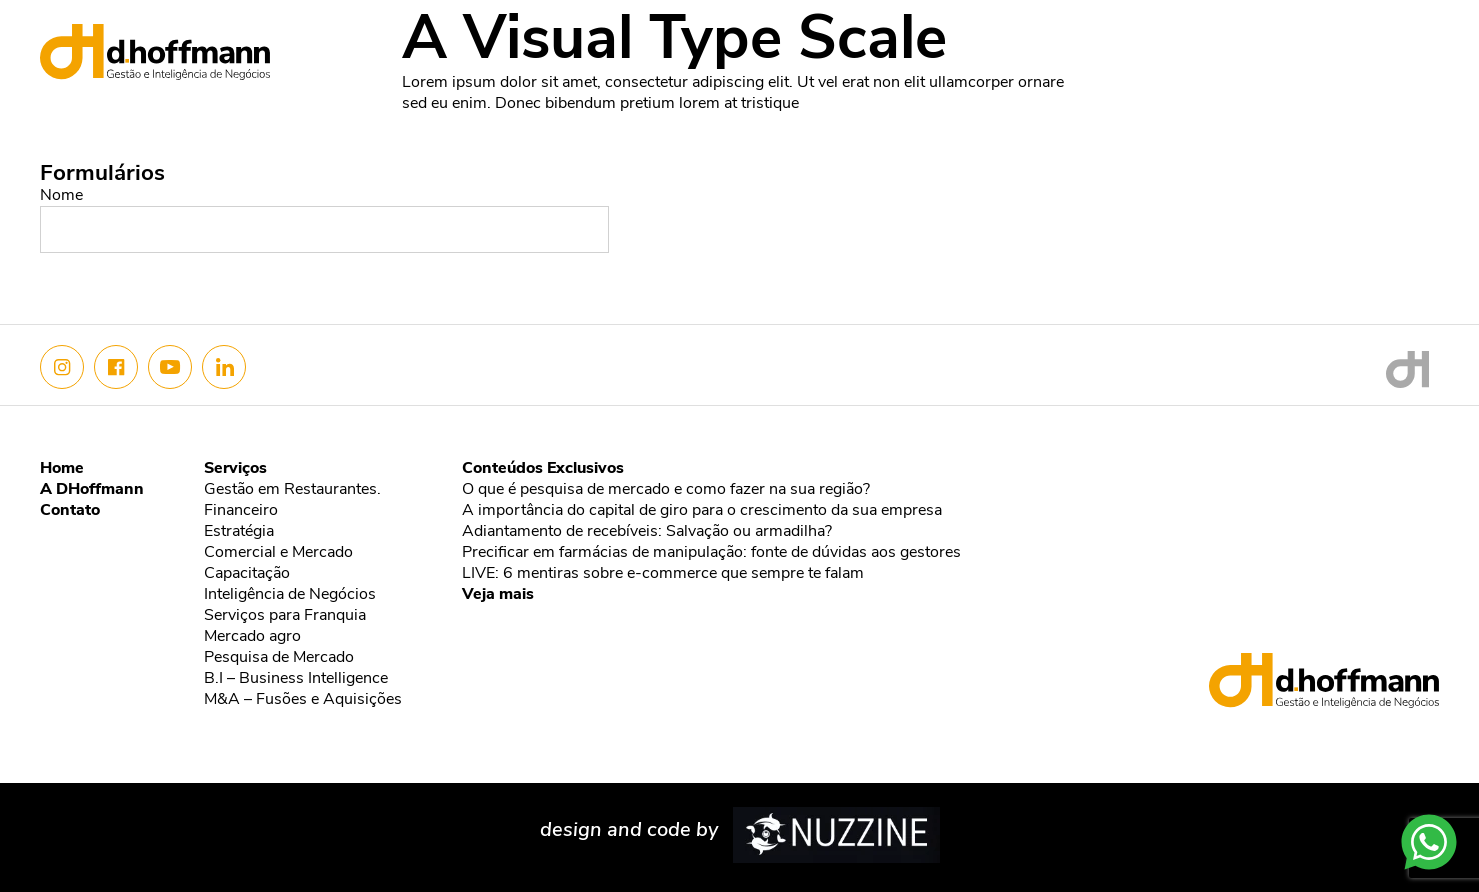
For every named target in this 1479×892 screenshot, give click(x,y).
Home (1051, 44)
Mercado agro (252, 637)
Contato (1406, 44)
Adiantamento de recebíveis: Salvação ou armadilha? (647, 532)
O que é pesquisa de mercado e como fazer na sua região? (666, 490)
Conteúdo (1304, 44)
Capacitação (247, 574)
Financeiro (241, 511)
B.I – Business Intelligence (296, 679)
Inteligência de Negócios (290, 595)
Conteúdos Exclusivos (543, 469)
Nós (1119, 44)
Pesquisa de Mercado (279, 658)
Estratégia (239, 532)
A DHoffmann (92, 490)
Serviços (1199, 44)
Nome (61, 196)
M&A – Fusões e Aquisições (303, 700)
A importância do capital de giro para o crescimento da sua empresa (702, 511)
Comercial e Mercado (278, 553)
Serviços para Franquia (285, 616)
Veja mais (498, 595)
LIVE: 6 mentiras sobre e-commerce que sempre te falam (663, 574)
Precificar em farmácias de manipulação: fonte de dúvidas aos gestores (711, 553)
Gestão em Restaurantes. (292, 490)
